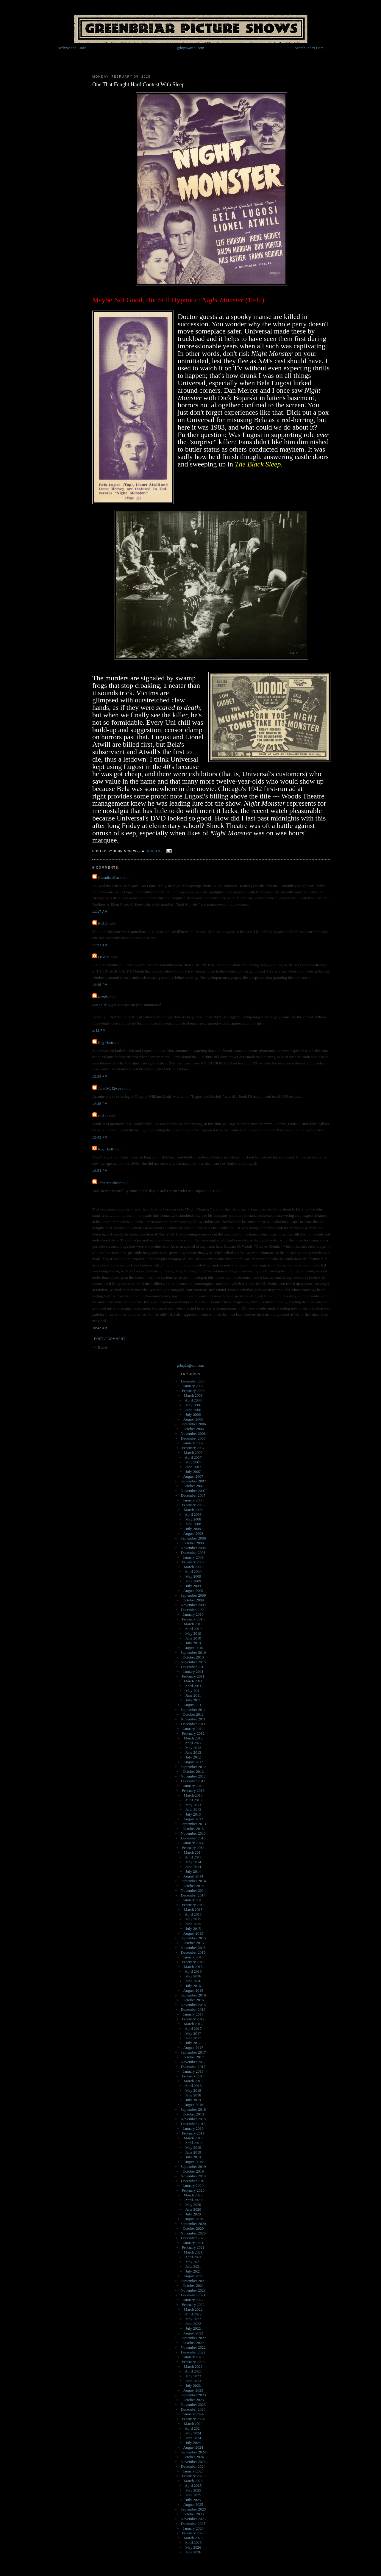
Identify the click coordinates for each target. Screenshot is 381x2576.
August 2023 (193, 2390)
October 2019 (193, 2171)
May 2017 (193, 2033)
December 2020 (193, 2238)
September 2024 (193, 2452)
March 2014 (193, 1852)
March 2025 (193, 2480)
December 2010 (193, 1666)
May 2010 (193, 1633)
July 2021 (193, 2271)
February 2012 (193, 1733)
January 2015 (193, 1900)
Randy (103, 997)
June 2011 (193, 1695)
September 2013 (193, 1824)
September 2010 (193, 1652)
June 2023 (193, 2380)
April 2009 (193, 1571)
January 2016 (193, 1957)
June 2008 (193, 1524)
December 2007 (193, 1495)
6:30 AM (153, 851)
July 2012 (193, 1757)
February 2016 (193, 1962)
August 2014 (193, 1876)
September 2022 (193, 2338)
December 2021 (193, 2295)
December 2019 (193, 2181)
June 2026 (193, 2552)
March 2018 (193, 2081)
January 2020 (193, 2185)
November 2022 (193, 2347)
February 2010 (193, 1619)
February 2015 (193, 1904)
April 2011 (193, 1686)
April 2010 (193, 1628)
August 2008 (193, 1533)
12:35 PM (99, 1103)
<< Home (99, 1347)
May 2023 (193, 2376)
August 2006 (193, 1419)
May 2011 (193, 1690)
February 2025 (193, 2476)
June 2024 (193, 2438)
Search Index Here (309, 48)
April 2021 (193, 2257)
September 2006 (193, 1424)
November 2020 (193, 2233)
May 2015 (193, 1919)
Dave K (104, 957)
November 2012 (193, 1776)
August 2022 (193, 2333)
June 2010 (193, 1638)
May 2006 (193, 1405)
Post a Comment (109, 1339)
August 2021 (193, 2276)
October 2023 (193, 2400)
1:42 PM (99, 1030)
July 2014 (193, 1871)
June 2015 (193, 1924)
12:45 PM (99, 984)
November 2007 (193, 1490)
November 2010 (193, 1662)
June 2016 (193, 1981)
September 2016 (193, 1995)
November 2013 (193, 1833)
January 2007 (193, 1443)
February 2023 (193, 2361)
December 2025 (193, 2523)
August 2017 (193, 2047)
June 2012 (193, 1752)
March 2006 (193, 1395)
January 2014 (193, 1843)
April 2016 (193, 1971)
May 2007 (193, 1462)
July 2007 (193, 1471)
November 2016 (193, 2004)
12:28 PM (99, 1076)
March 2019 (193, 2138)
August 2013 (193, 1819)
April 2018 (193, 2085)
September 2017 (193, 2052)
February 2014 (193, 1847)
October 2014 (193, 1885)
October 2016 (193, 2000)
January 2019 (193, 2128)
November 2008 (193, 1547)
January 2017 (193, 2014)
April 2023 (193, 2371)
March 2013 (193, 1795)
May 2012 (193, 1747)
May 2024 (193, 2433)
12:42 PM (99, 1137)
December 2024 (193, 2466)
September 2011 (193, 1709)
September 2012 (193, 1766)
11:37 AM (99, 945)
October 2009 (193, 1600)
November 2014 (193, 1890)
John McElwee (109, 1088)
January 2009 (193, 1557)
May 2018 (193, 2090)
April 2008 (193, 1514)
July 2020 (193, 2214)
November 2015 (193, 1947)
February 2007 (193, 1448)
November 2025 (193, 2519)
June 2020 (193, 2209)
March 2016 (193, 1966)
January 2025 (193, 2471)
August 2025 (193, 2504)
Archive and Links (71, 48)
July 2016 (193, 1985)
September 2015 (193, 1938)
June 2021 (193, 2266)
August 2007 (193, 1476)
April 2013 (193, 1800)
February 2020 (193, 2190)
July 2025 (193, 2499)
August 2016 (193, 1990)
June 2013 (193, 1809)
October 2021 (193, 2285)
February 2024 (193, 2419)
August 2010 (193, 1647)
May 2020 (193, 2204)
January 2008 (193, 1500)
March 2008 (193, 1509)
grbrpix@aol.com (190, 48)
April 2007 (193, 1457)
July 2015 (193, 1928)
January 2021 (193, 2242)
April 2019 (193, 2142)
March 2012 (193, 1738)
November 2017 (193, 2062)
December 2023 (193, 2409)
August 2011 (193, 1705)
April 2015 (193, 1914)
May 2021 (193, 2261)
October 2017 (193, 2057)
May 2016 (193, 1976)
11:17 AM (99, 911)
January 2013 (193, 1785)
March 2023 (193, 2366)
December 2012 (193, 1781)
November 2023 (193, 2404)
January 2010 (193, 1614)
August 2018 (193, 2104)
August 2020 (193, 2219)
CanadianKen (108, 877)
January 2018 (193, 2071)
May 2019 (193, 2147)
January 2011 (193, 1671)
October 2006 (193, 1428)
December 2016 (193, 2009)
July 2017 (193, 2043)
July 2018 (193, 2100)
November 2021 (193, 2290)
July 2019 (193, 2157)
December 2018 (193, 2123)
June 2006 (193, 1409)
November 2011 (193, 1719)
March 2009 (193, 1567)
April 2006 (193, 1400)
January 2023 (193, 2357)
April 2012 (193, 1743)
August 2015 (193, 1933)
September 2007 (193, 1481)
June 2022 (193, 2323)
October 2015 (193, 1943)
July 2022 (193, 2328)
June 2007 (193, 1467)
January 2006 (193, 1386)
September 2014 (193, 1881)
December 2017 (193, 2066)
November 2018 (193, 2119)
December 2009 (193, 1609)
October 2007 (193, 1486)
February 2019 (193, 2133)
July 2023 (193, 2385)
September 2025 (193, 2509)
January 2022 (193, 2300)
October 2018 (193, 2114)
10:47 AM (99, 1328)
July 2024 (193, 2442)
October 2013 (193, 1828)
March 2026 (193, 2538)
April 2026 (193, 2542)
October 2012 (193, 1771)
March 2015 (193, 1909)
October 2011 (193, 1714)
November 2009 (193, 1605)
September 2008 (193, 1538)
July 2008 (193, 1528)
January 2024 (193, 2414)
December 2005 (193, 1381)
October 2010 (193, 1657)
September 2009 (193, 1595)
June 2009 (193, 1581)
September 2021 (193, 2281)
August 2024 (193, 2447)
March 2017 (193, 2023)
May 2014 (193, 1862)
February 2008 (193, 1505)
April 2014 (193, 1857)
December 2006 (193, 1438)
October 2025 (193, 2514)
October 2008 (193, 1543)
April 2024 (193, 2428)
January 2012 (193, 1728)
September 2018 (193, 2109)
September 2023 (193, 2395)
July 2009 (193, 1586)
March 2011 (193, 1681)
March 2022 (193, 2309)
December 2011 (193, 1724)
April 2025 (193, 2485)
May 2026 (193, 2547)
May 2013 (193, 1805)
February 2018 (193, 2076)
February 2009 (193, 1562)
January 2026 (193, 2528)
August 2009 (193, 1590)
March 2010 (193, 1624)
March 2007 (193, 1452)
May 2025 (193, 2490)
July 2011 (193, 1700)
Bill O (102, 923)
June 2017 (193, 2038)
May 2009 (193, 1576)
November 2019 (193, 2176)
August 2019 (193, 2162)
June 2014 (193, 1866)
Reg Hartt (105, 1042)
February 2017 (193, 2019)
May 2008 (193, 1519)
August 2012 (193, 1762)
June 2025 (193, 2495)
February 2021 (193, 2247)
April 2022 (193, 2314)
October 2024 (193, 2457)
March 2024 (193, 2423)
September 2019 (193, 2166)
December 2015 (193, 1952)
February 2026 (193, 2533)
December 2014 (193, 1895)
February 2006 (193, 1390)
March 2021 (193, 2252)
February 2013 (193, 1790)
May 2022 (193, 2319)
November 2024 (193, 2461)
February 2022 (193, 2304)
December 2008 (193, 1552)
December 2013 (193, 1838)
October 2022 (193, 2342)
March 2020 (193, 2195)
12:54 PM (99, 1170)
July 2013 (193, 1814)
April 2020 (193, 2200)
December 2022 (193, 2352)
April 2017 (193, 2028)
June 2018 (193, 2095)
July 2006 (193, 1414)
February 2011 (193, 1676)
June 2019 (193, 2152)
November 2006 (193, 1433)
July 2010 (193, 1643)
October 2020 (193, 2228)
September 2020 (193, 2223)
